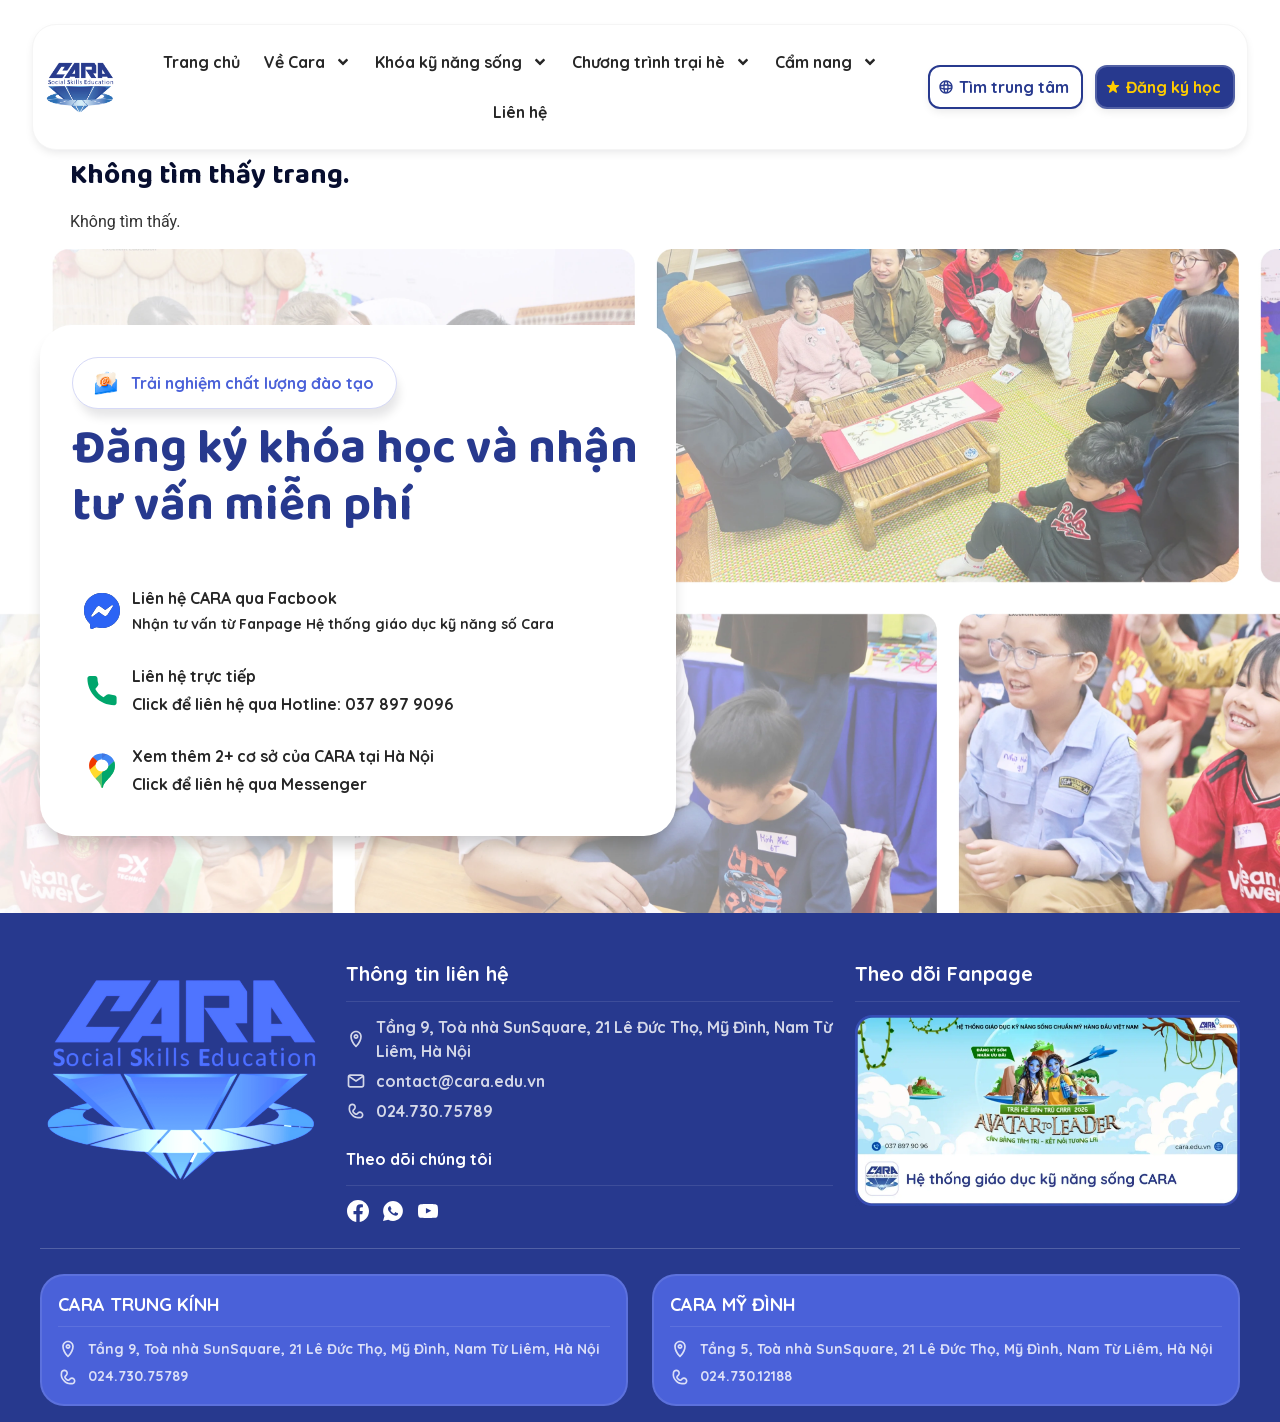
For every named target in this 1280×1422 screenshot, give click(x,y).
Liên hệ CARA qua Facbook (234, 598)
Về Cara (307, 62)
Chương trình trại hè (661, 62)
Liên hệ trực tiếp (194, 676)
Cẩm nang (826, 62)
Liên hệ (520, 112)
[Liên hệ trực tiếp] (102, 690)
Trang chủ (201, 62)
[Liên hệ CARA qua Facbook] (102, 611)
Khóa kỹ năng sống (461, 62)
